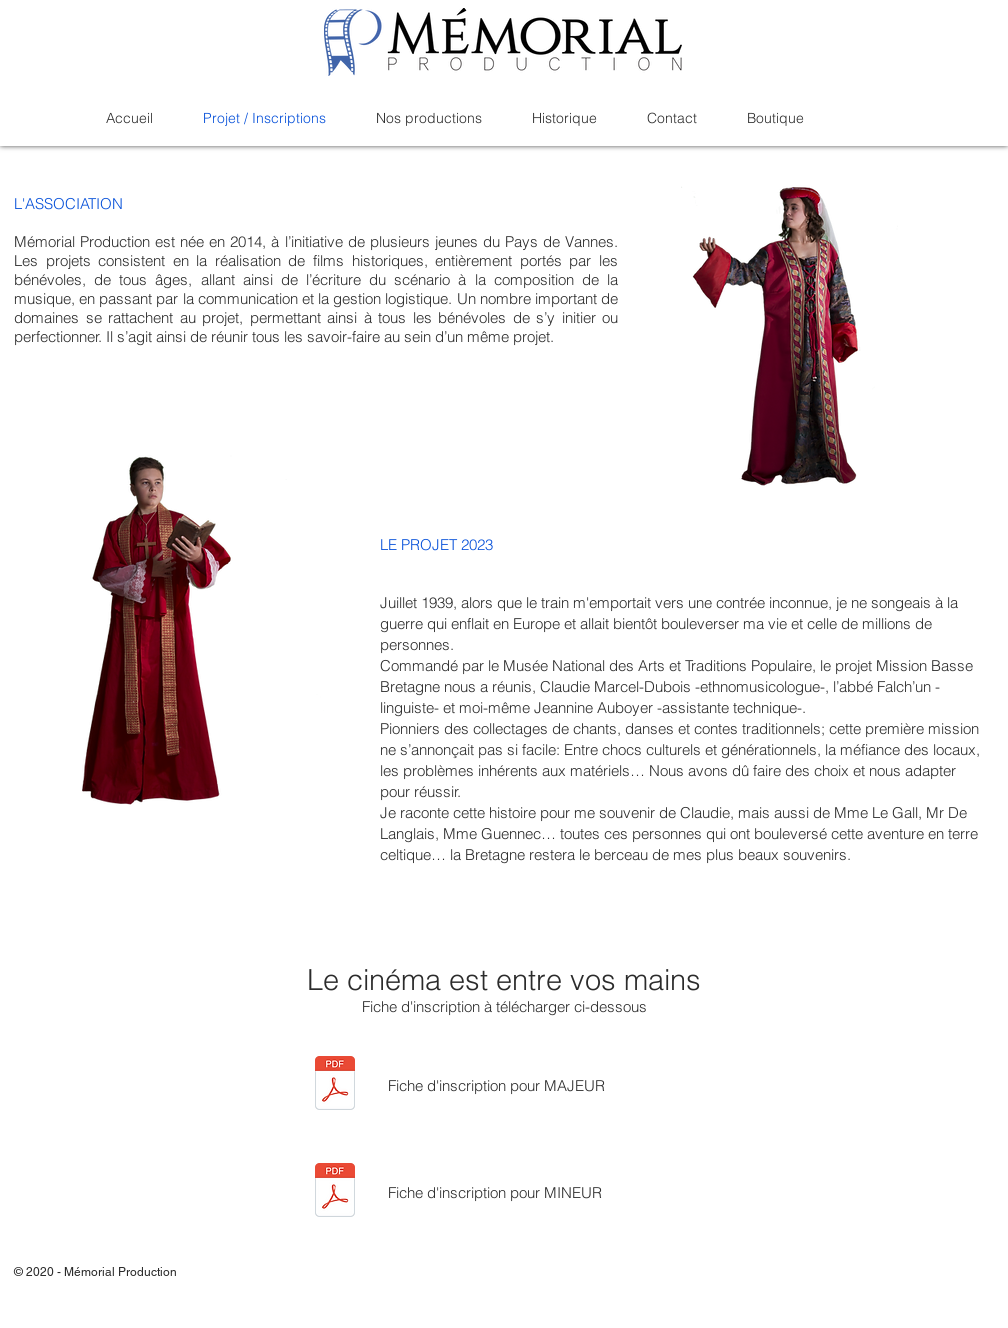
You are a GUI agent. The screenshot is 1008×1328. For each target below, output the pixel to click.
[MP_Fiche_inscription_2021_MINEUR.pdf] (335, 1192)
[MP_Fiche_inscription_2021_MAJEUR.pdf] (335, 1085)
